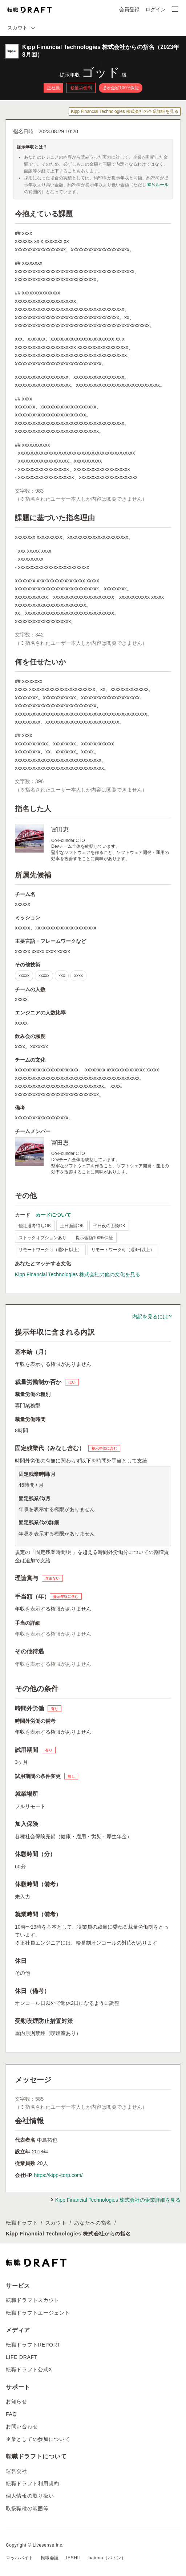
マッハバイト (19, 2557)
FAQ (11, 2414)
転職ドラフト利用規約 (32, 2483)
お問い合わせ (22, 2426)
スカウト (56, 2223)
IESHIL (73, 2557)
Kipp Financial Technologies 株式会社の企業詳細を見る (124, 111)
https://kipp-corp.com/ (58, 2175)
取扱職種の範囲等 (27, 2508)
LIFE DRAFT (21, 2357)
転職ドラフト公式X (29, 2369)
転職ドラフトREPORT (33, 2345)
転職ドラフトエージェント (38, 2313)
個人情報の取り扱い (30, 2496)
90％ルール (157, 184)
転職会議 (50, 2557)
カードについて (53, 1215)
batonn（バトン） (107, 2557)
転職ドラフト (22, 2223)
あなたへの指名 (93, 2223)
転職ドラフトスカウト (32, 2300)
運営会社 (16, 2471)
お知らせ (16, 2401)
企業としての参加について (38, 2439)
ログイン (155, 9)
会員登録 (129, 9)
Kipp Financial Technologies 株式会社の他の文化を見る (77, 1274)
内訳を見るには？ (152, 1316)
